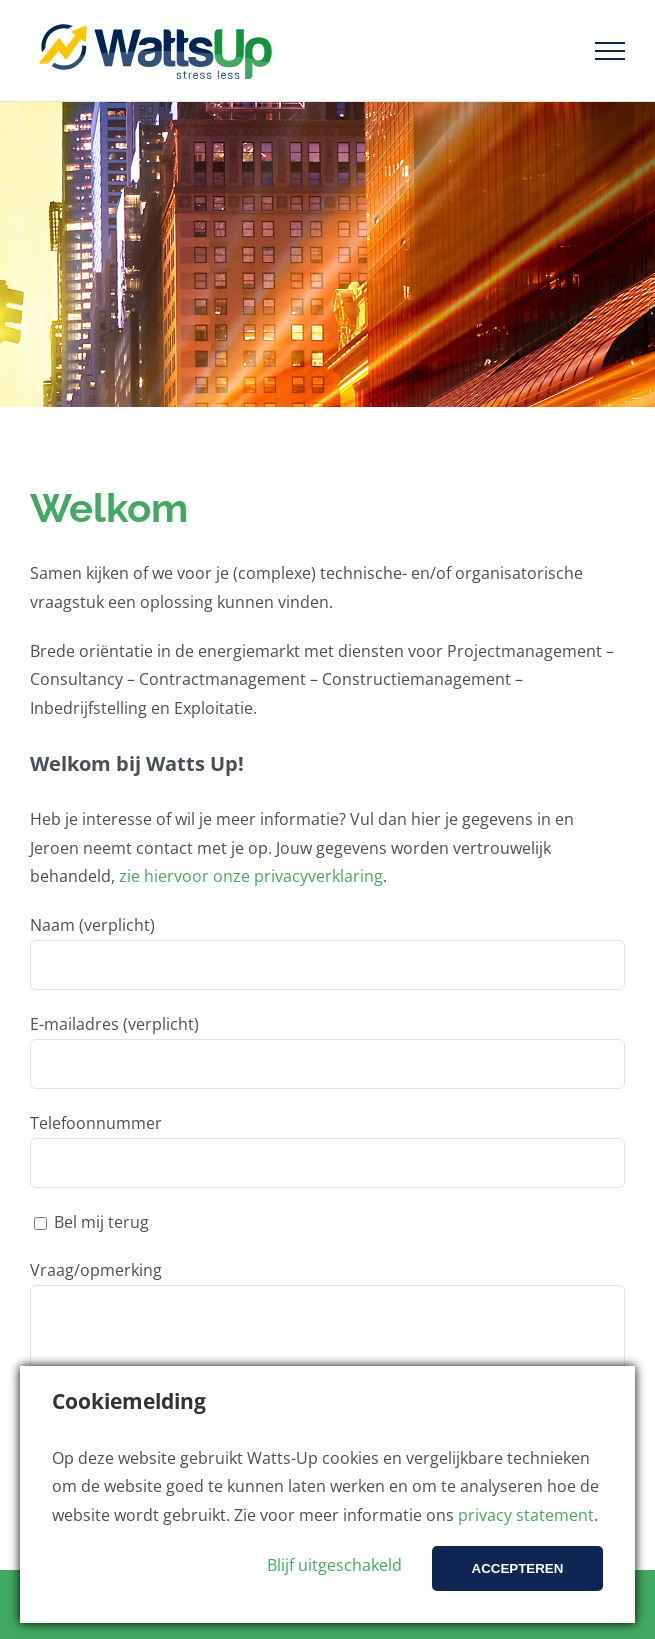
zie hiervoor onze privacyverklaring (251, 876)
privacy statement (526, 1515)
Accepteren (518, 1568)
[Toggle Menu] (610, 51)
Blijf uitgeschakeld (334, 1565)
